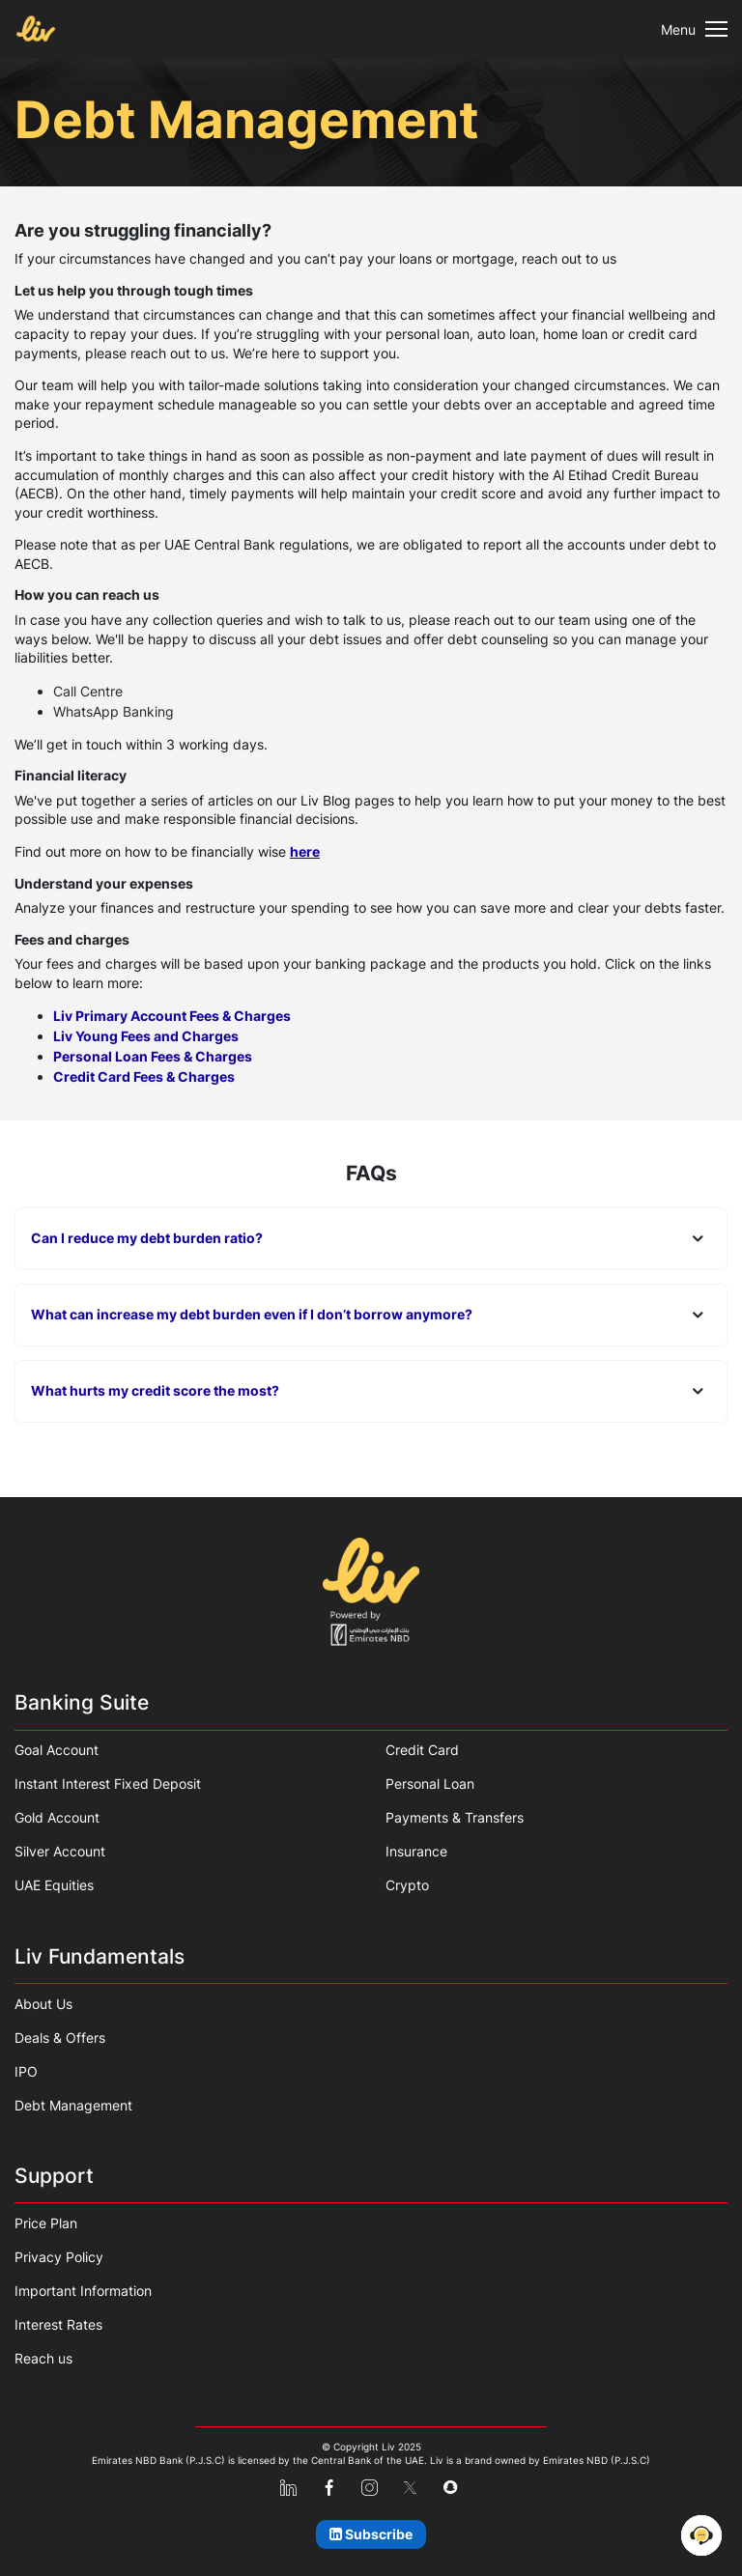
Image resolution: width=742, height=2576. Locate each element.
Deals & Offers (59, 2037)
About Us (43, 2004)
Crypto (407, 1885)
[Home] (371, 1592)
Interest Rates (58, 2324)
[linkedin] (288, 2488)
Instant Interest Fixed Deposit (107, 1783)
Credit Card (422, 1749)
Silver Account (59, 1851)
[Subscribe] (371, 2534)
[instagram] (369, 2488)
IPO (26, 2071)
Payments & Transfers (454, 1817)
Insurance (416, 1851)
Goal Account (56, 1749)
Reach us (43, 2358)
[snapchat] (450, 2488)
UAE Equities (54, 1885)
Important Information (83, 2290)
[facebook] (329, 2488)
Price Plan (45, 2223)
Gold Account (57, 1817)
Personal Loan (429, 1783)
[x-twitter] (410, 2488)
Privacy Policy (58, 2257)
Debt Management (73, 2105)
